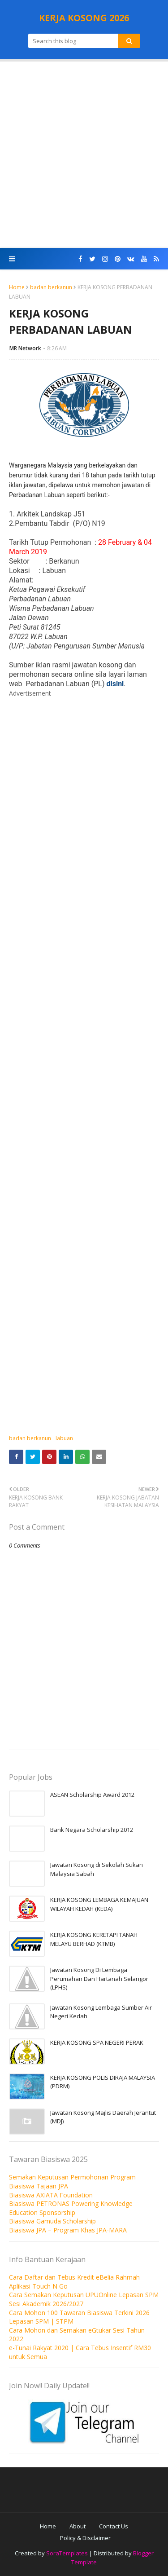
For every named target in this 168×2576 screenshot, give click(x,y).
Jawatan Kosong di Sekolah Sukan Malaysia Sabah (96, 1869)
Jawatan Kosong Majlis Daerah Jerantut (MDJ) (103, 2117)
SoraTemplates (67, 2553)
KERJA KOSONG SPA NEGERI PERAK (96, 2042)
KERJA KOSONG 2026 (84, 18)
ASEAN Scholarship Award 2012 (92, 1795)
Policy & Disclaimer (85, 2538)
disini (115, 683)
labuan (64, 1438)
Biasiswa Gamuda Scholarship (52, 2221)
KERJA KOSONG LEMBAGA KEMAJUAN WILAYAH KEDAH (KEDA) (99, 1904)
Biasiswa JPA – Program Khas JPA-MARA (68, 2230)
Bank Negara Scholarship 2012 (91, 1830)
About (77, 2526)
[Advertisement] (84, 155)
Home (17, 287)
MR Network (25, 348)
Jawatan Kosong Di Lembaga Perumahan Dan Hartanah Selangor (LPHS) (99, 1978)
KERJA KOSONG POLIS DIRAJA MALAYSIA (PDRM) (102, 2082)
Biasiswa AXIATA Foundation (51, 2195)
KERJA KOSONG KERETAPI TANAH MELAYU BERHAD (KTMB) (94, 1939)
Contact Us (113, 2526)
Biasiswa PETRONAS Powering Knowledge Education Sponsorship (71, 2208)
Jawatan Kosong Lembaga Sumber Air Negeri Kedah (101, 2011)
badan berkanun (51, 287)
